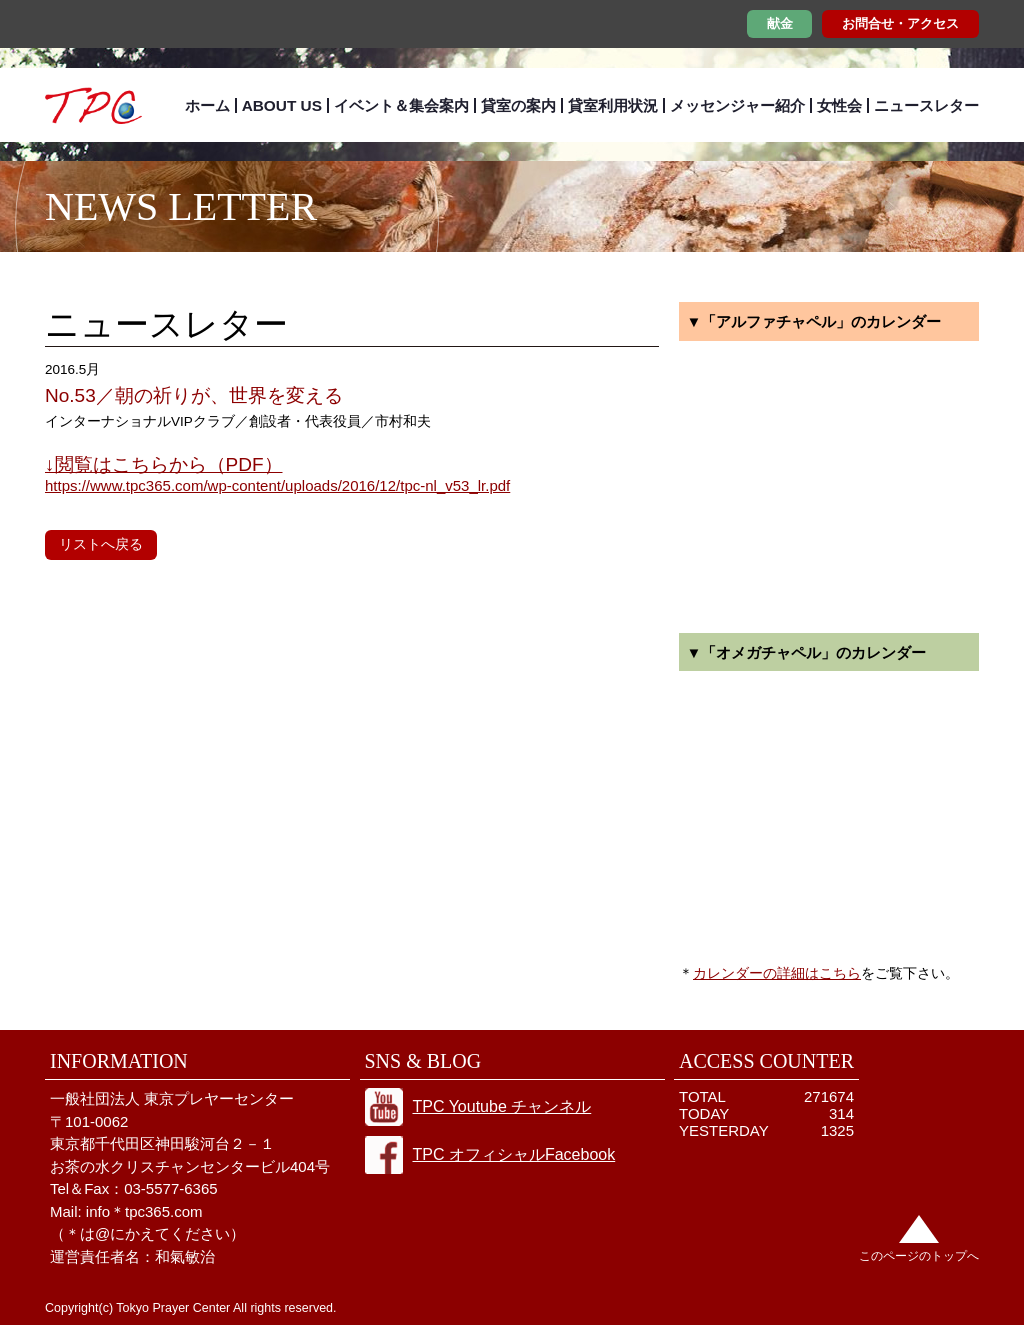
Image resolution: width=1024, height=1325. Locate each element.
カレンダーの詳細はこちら (777, 973)
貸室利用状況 (613, 105)
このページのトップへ (919, 1256)
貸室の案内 (518, 105)
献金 (780, 23)
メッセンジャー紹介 (737, 105)
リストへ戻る (101, 544)
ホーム (207, 105)
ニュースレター (926, 105)
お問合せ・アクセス (900, 23)
